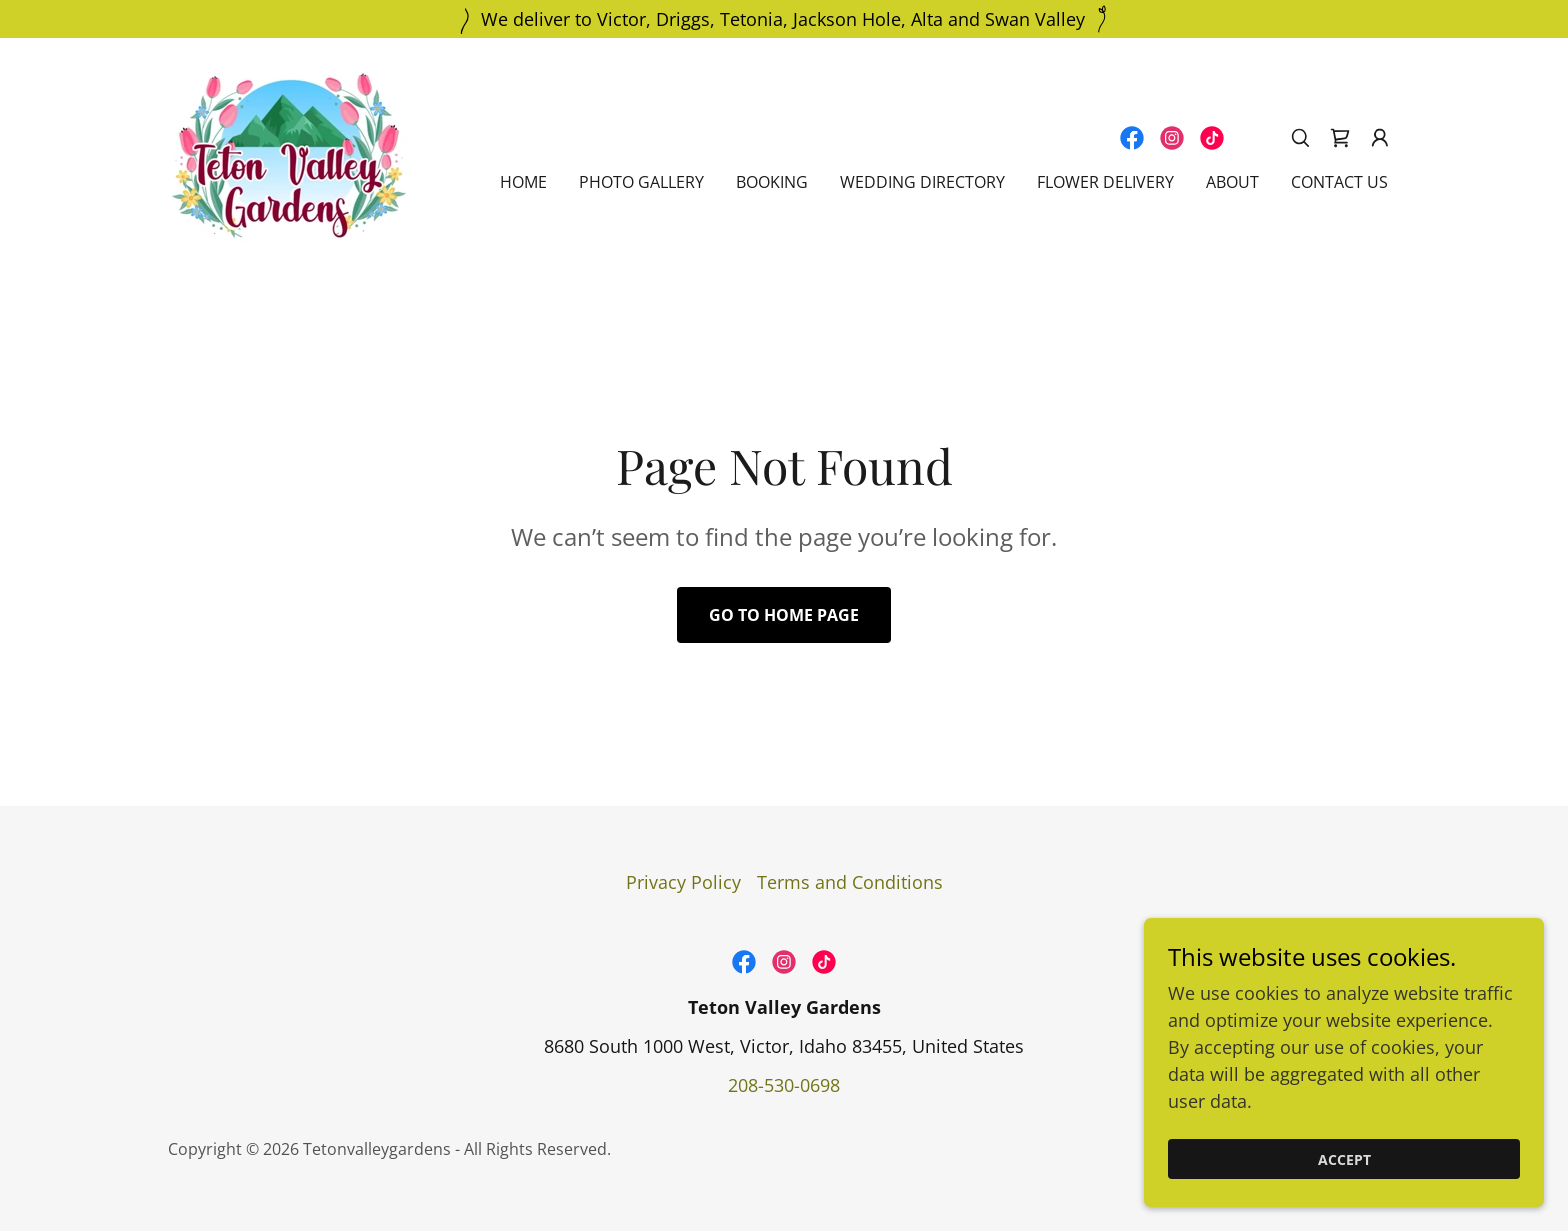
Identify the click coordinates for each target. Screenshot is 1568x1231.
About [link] (1232, 182)
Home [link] (523, 182)
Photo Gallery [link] (641, 182)
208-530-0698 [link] (784, 1085)
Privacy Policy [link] (683, 882)
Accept (1344, 1159)
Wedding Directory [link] (922, 182)
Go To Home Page (784, 615)
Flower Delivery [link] (1105, 182)
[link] (288, 154)
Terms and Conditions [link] (850, 882)
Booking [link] (772, 182)
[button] (1380, 138)
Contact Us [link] (1339, 182)
